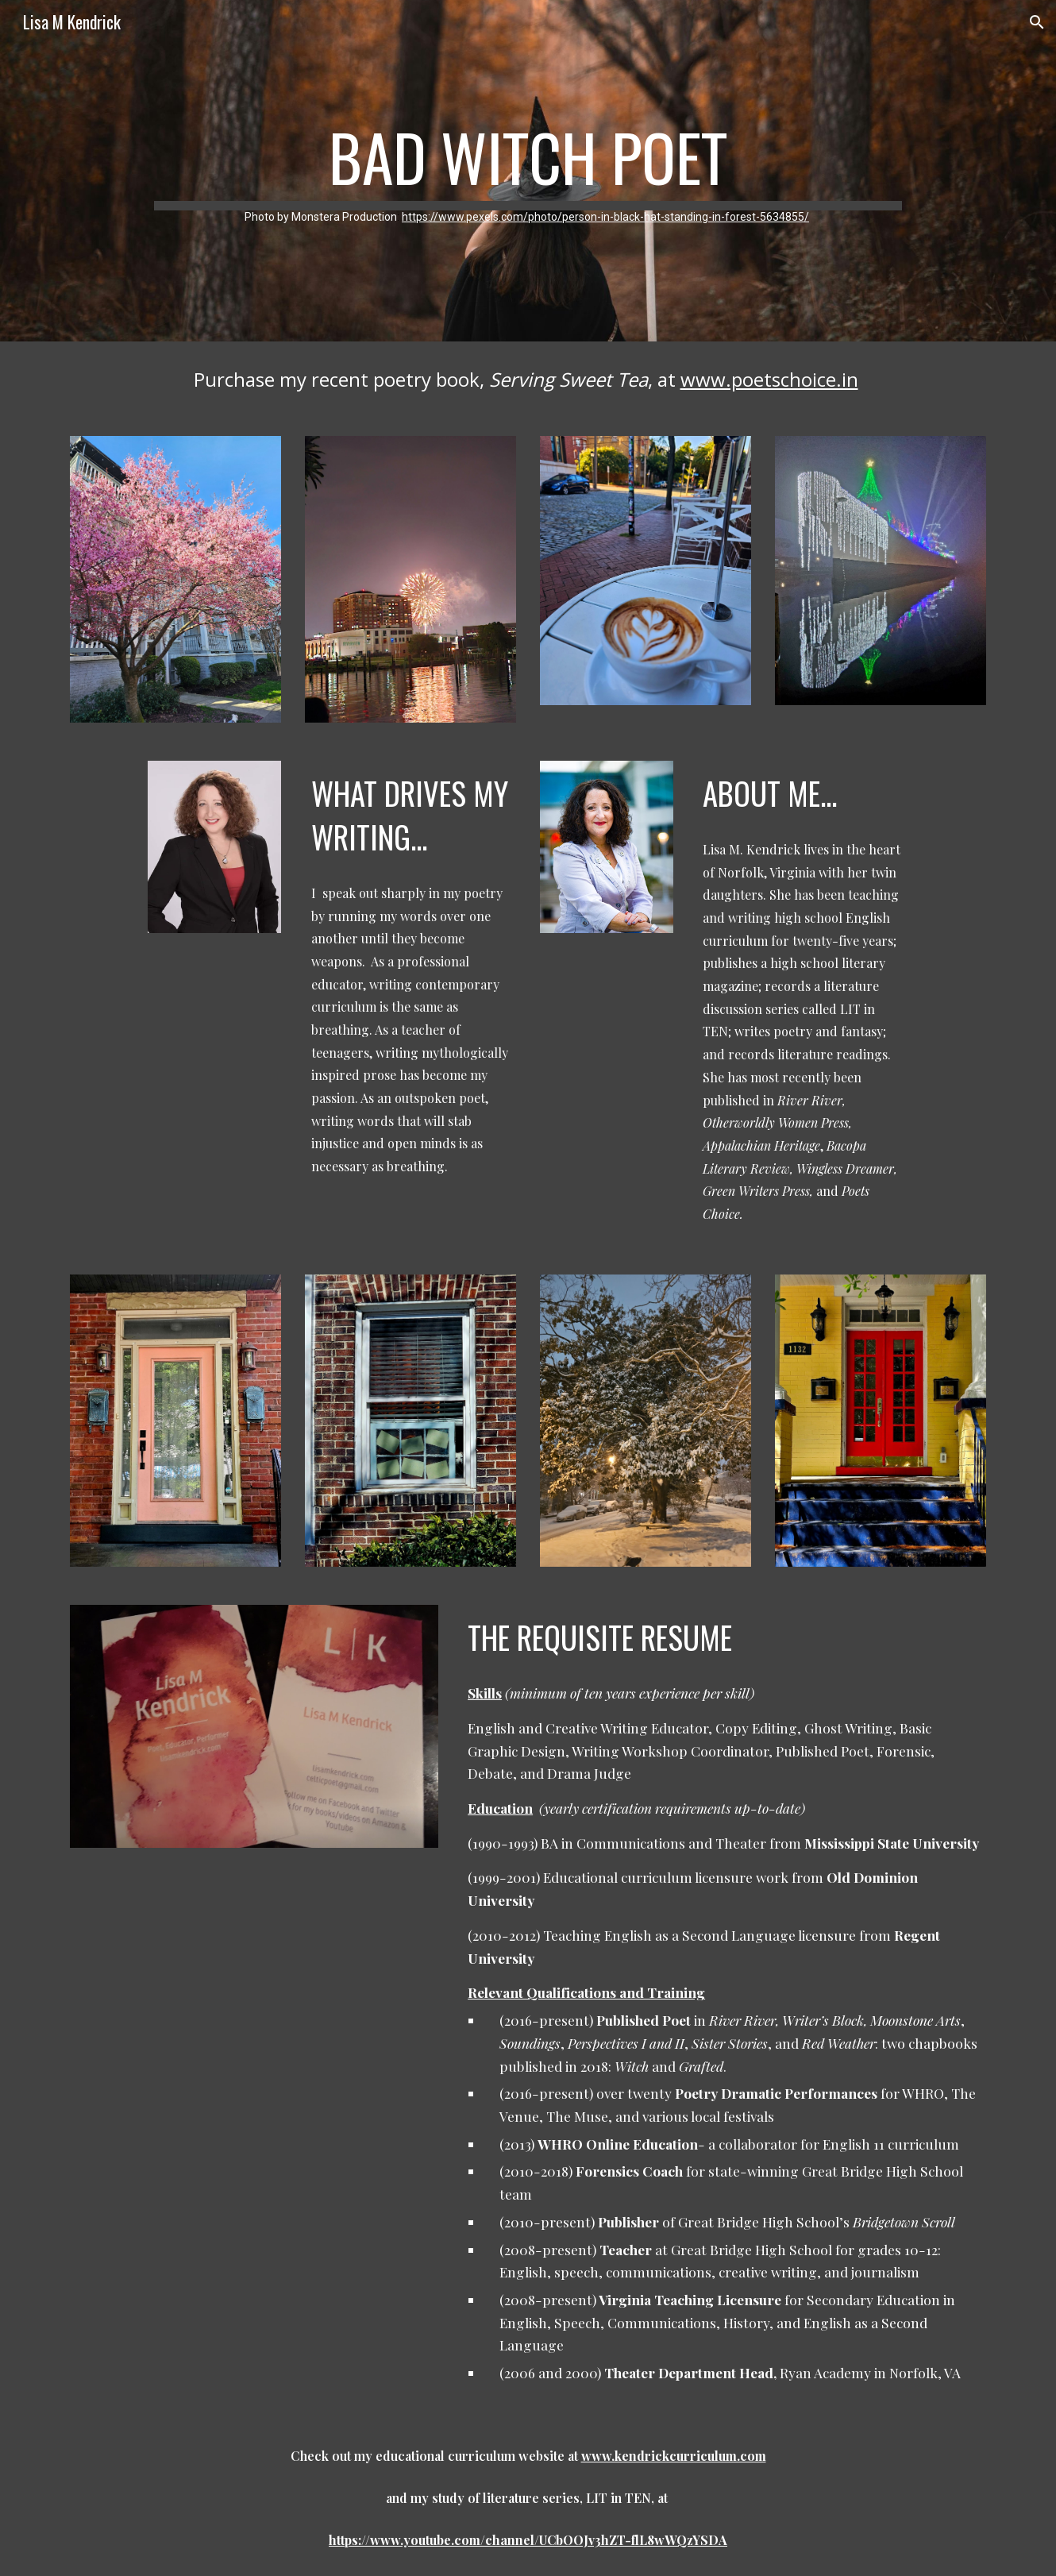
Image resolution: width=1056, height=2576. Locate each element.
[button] (1037, 22)
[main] (528, 171)
